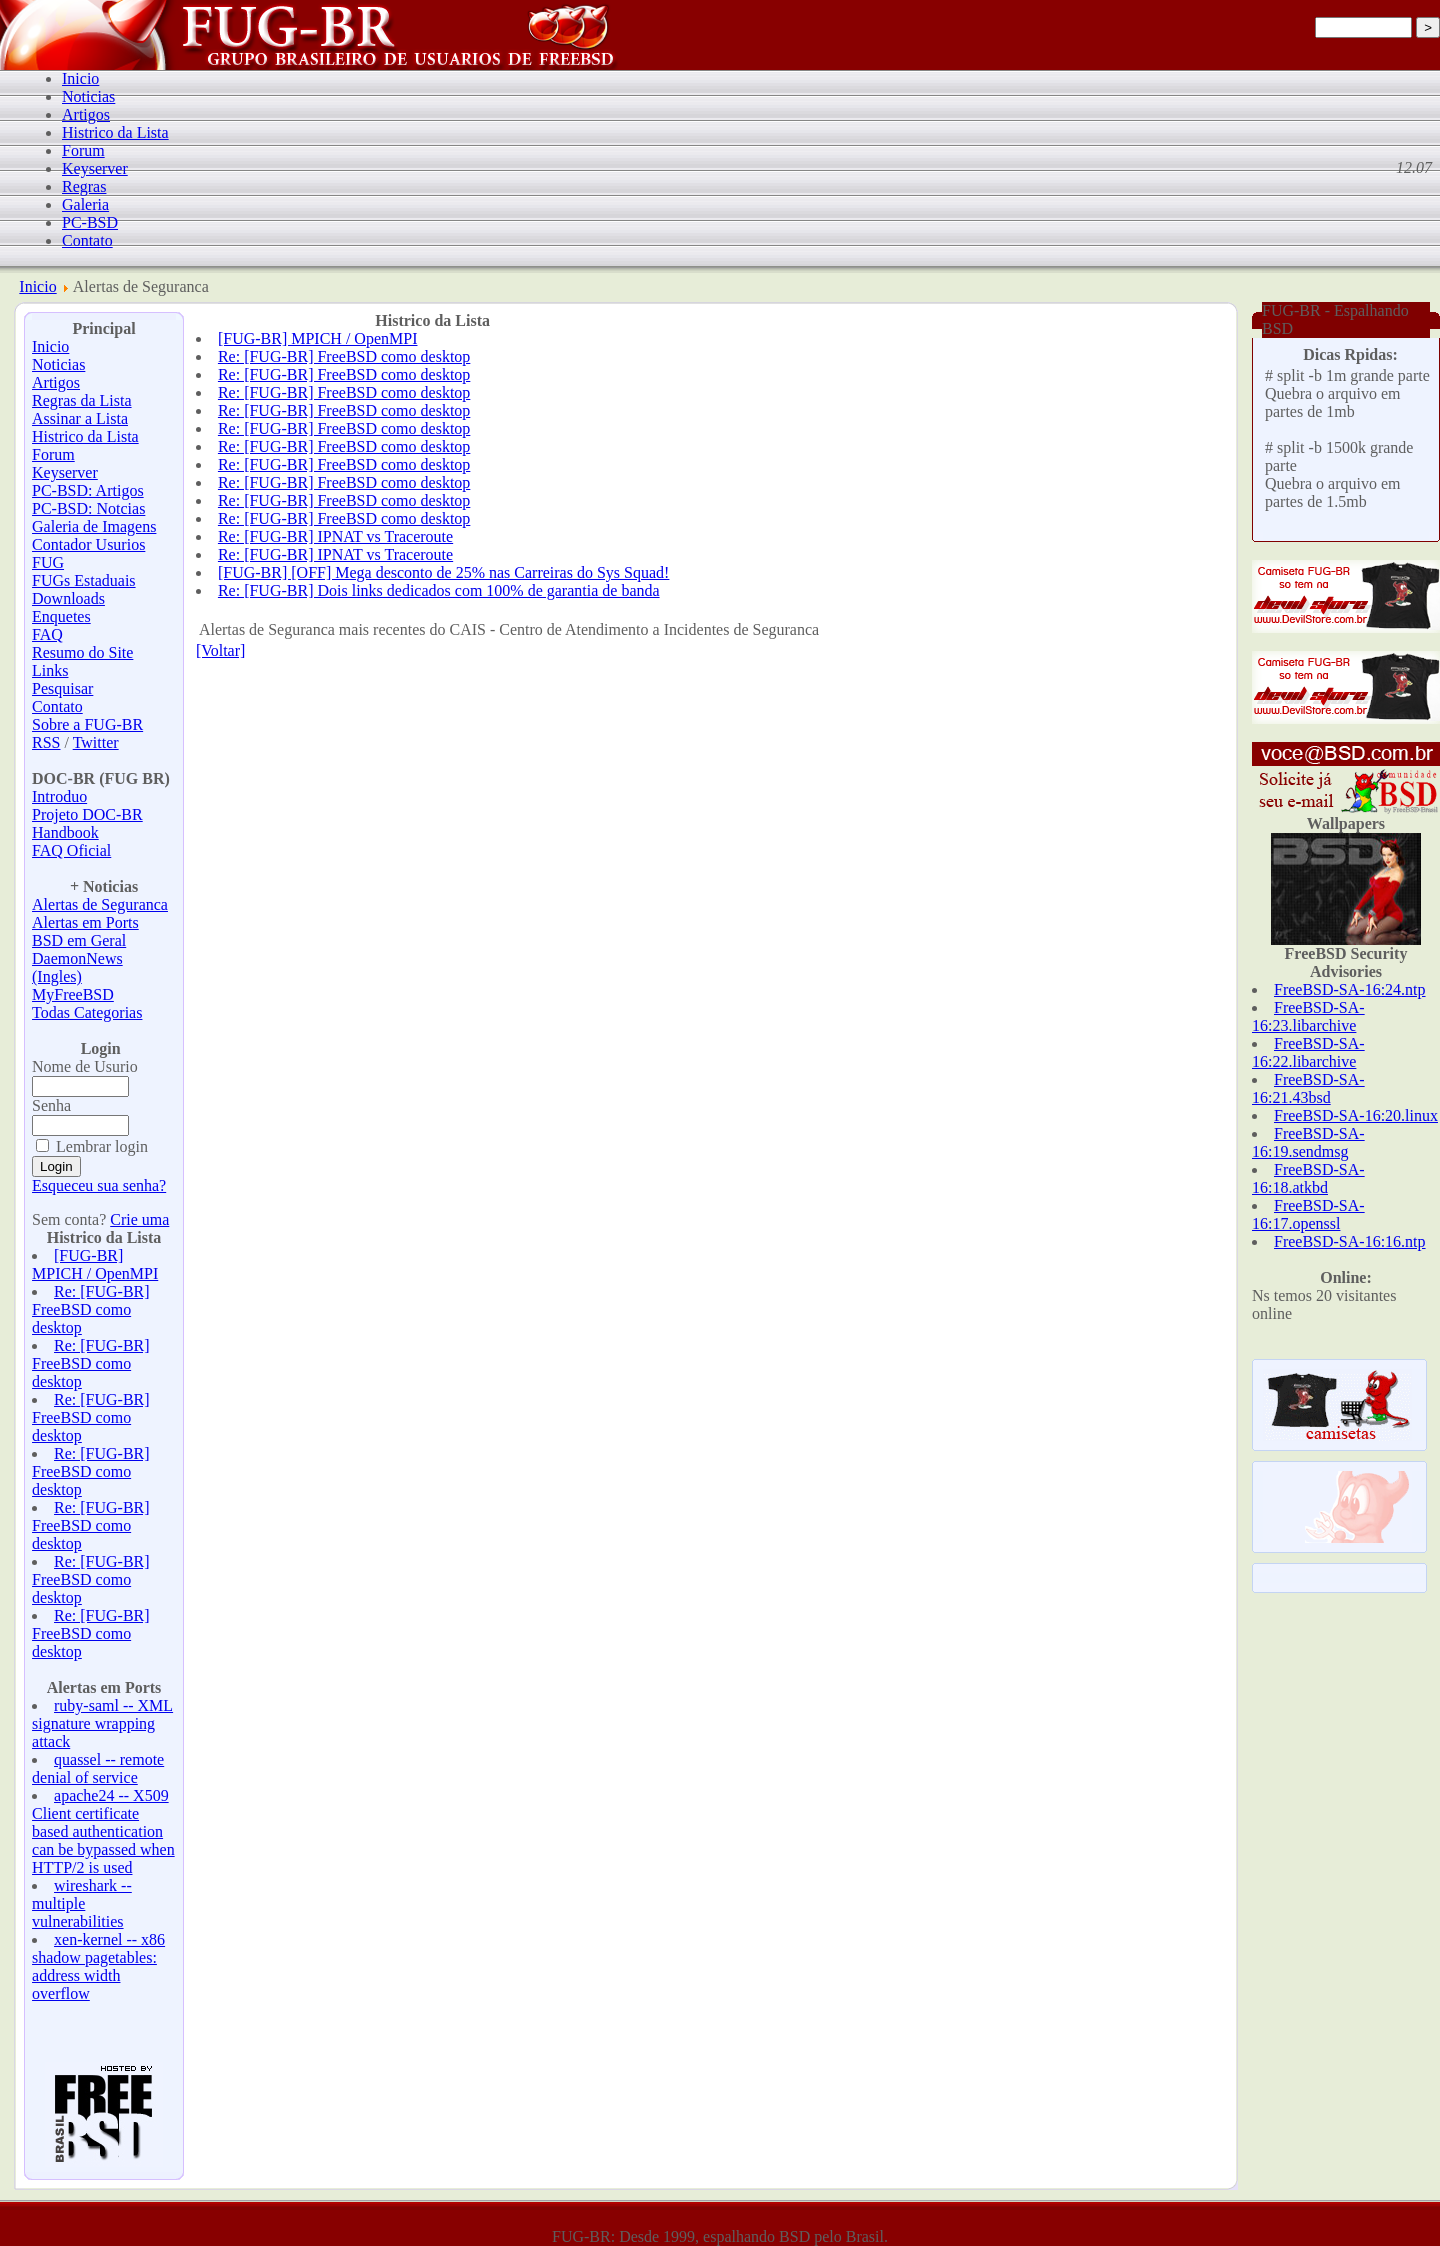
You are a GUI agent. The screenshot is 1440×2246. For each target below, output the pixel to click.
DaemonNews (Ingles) (77, 967)
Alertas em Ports (85, 922)
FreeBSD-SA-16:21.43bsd (1308, 1088)
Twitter (96, 742)
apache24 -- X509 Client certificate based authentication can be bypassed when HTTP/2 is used (103, 1831)
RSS (46, 742)
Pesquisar (62, 688)
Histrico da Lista (115, 132)
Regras (84, 186)
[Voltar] (220, 650)
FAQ (47, 634)
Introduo (59, 796)
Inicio (80, 78)
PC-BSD (90, 222)
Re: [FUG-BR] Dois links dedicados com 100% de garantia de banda (439, 590)
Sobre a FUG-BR (87, 724)
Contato (87, 240)
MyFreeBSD (73, 994)
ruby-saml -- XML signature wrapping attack (102, 1723)
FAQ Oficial (71, 850)
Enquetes (61, 616)
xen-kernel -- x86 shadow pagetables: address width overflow (98, 1966)
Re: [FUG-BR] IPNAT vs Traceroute (335, 536)
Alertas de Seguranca (100, 904)
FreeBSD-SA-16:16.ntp (1350, 1241)
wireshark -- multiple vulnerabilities (82, 1903)
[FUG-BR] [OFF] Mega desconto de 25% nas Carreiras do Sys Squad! (444, 572)
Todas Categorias (87, 1012)
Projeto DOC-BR (87, 814)
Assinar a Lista (80, 418)
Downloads (68, 598)
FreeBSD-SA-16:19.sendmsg (1308, 1142)
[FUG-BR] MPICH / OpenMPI (95, 1264)
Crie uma (139, 1219)
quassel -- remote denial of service (98, 1768)
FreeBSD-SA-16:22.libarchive (1308, 1052)
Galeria (85, 204)
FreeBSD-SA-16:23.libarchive (1308, 1016)
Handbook (65, 832)
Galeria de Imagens (94, 526)
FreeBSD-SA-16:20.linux (1356, 1115)
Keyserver (95, 168)
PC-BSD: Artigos (88, 490)
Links (50, 670)
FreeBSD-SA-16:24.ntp (1350, 989)
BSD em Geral (79, 940)
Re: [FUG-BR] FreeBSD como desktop (91, 1309)
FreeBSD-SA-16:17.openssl (1308, 1214)
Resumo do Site (82, 652)
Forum (83, 150)
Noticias (88, 96)
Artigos (86, 114)
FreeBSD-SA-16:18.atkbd (1308, 1178)
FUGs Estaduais (84, 580)
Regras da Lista (82, 400)
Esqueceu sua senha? (99, 1185)
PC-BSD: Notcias (88, 508)
